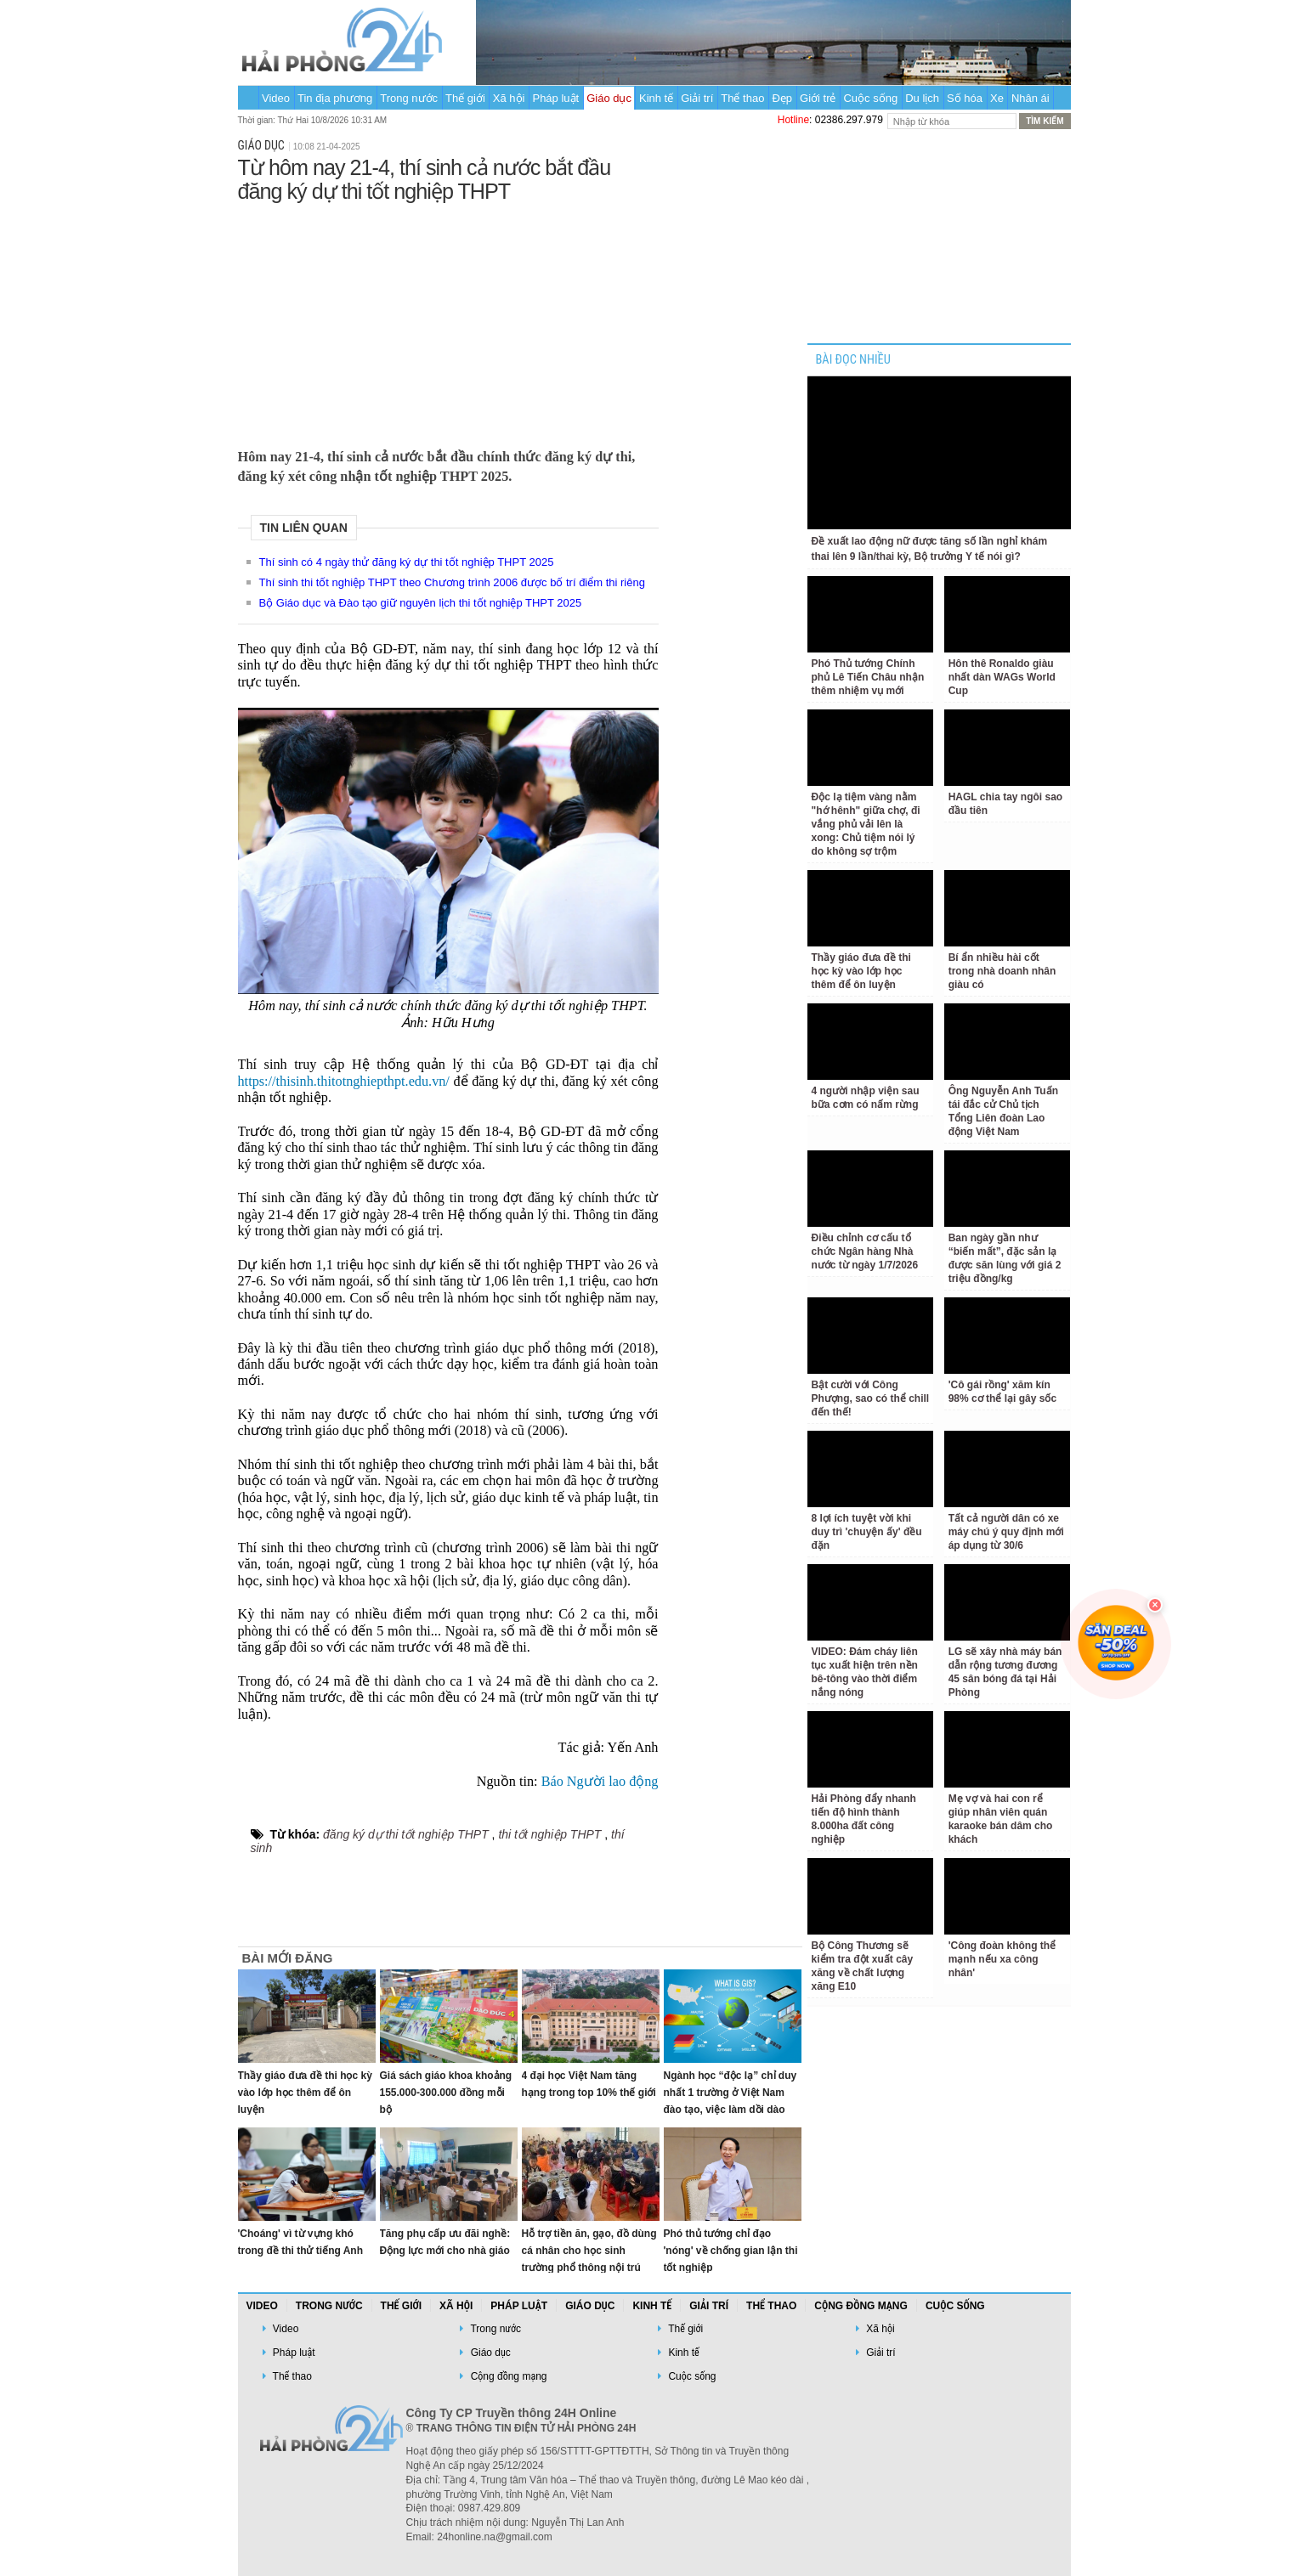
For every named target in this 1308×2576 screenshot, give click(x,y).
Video (276, 98)
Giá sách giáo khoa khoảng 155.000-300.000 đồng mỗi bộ (446, 2093)
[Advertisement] (448, 322)
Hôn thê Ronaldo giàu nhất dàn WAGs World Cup (1002, 677)
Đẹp (782, 98)
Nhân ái (1030, 98)
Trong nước (409, 98)
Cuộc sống (870, 98)
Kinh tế (656, 98)
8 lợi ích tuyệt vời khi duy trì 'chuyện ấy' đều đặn (867, 1531)
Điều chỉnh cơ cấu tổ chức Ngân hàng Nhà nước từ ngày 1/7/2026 (865, 1251)
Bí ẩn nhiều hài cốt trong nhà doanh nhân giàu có (1002, 971)
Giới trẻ (817, 98)
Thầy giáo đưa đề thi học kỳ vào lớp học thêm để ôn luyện (305, 2093)
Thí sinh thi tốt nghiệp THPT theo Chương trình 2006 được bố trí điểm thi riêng (452, 582)
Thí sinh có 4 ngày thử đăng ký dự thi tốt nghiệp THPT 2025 (406, 562)
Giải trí (697, 98)
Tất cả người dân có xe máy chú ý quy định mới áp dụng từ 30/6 (1006, 1531)
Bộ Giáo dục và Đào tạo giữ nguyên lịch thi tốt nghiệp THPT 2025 (420, 602)
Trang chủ (248, 98)
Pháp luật (555, 98)
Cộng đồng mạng (861, 2306)
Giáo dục (608, 98)
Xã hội (509, 98)
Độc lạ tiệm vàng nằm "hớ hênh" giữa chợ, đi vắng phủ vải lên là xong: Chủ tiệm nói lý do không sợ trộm (866, 824)
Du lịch (922, 98)
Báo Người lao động (600, 1781)
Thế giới (465, 98)
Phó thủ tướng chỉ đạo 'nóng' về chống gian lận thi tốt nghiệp (731, 2251)
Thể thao (742, 98)
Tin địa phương (334, 98)
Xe (997, 98)
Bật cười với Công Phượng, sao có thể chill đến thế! (871, 1398)
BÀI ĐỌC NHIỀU (853, 360)
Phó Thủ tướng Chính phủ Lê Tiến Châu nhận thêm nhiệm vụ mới (868, 677)
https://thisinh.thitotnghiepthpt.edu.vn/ (344, 1081)
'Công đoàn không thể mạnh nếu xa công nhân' (1002, 1959)
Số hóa (964, 98)
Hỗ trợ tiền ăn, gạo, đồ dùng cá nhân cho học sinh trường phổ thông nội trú (589, 2251)
